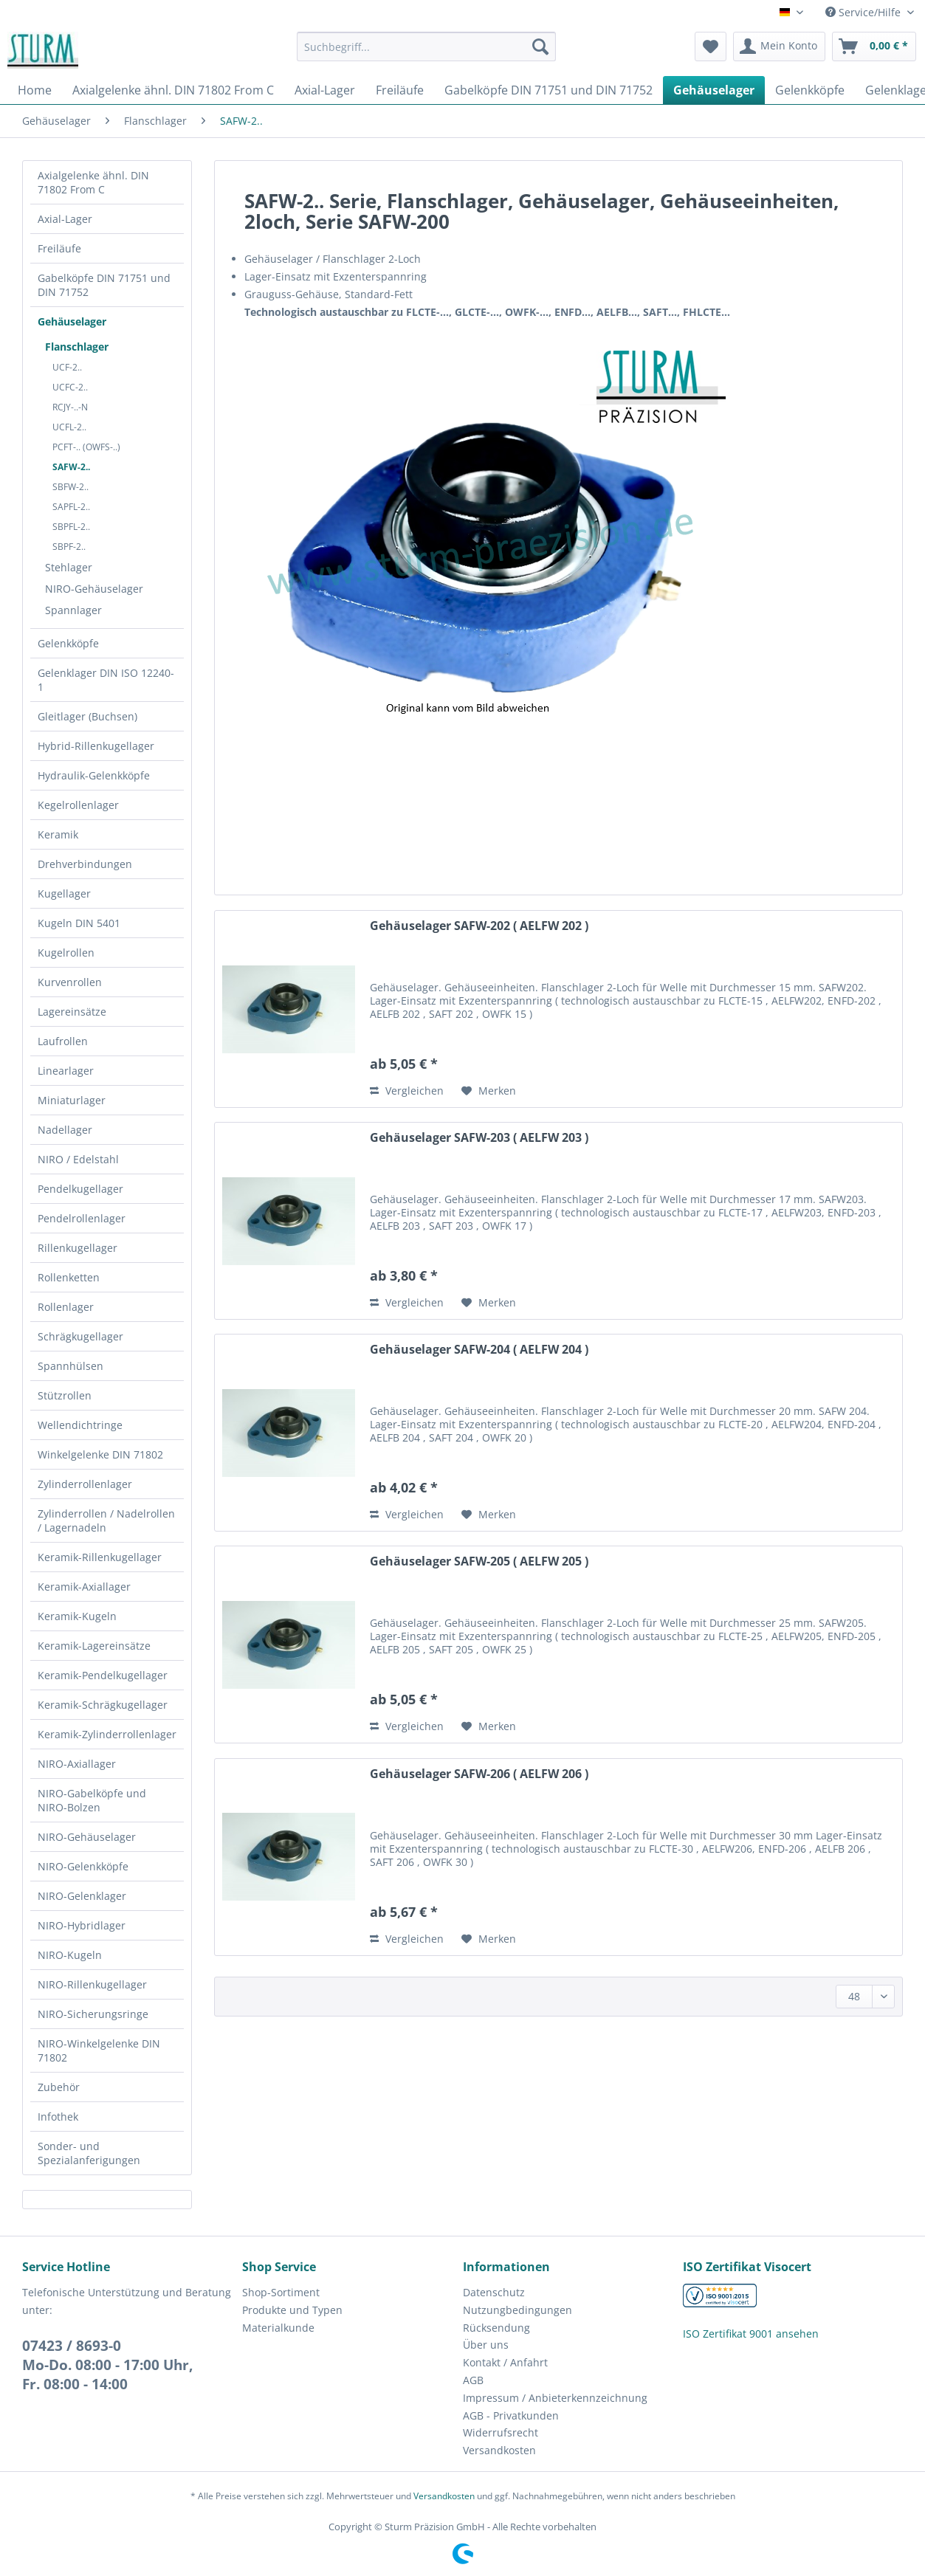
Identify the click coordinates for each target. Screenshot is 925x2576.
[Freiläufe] (399, 90)
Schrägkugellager (80, 1336)
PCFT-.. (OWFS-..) (86, 447)
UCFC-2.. (70, 387)
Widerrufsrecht (500, 2432)
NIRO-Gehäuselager (94, 589)
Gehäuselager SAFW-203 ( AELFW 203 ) (479, 1138)
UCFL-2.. (69, 427)
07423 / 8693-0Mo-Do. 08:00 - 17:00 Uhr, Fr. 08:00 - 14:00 (107, 2365)
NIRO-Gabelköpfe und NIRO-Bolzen (92, 1800)
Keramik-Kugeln (77, 1616)
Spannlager (73, 610)
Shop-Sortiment (281, 2292)
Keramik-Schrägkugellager (103, 1705)
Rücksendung (496, 2328)
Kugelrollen (66, 953)
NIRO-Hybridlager (81, 1925)
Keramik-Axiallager (84, 1587)
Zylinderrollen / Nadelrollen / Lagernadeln (106, 1520)
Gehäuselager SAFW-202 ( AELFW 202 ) (479, 926)
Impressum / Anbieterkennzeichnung (555, 2398)
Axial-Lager (65, 219)
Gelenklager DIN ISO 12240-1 (106, 680)
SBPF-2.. (69, 546)
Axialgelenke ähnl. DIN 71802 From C (93, 182)
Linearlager (66, 1071)
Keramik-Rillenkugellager (100, 1557)
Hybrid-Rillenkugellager (96, 746)
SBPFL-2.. (71, 526)
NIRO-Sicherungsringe (93, 2014)
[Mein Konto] (779, 46)
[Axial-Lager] (324, 90)
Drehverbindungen (85, 864)
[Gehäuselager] (714, 90)
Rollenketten (69, 1277)
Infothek (58, 2117)
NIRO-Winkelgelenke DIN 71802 (99, 2050)
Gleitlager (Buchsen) (87, 716)
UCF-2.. (67, 367)
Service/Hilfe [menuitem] (864, 12)
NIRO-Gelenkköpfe (83, 1866)
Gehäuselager (72, 321)
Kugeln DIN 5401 (79, 923)
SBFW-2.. (70, 487)
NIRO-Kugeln (70, 1955)
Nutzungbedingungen (517, 2310)
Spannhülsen (70, 1366)
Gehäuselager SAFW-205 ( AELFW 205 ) (479, 1561)
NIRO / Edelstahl (78, 1159)
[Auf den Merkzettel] (488, 1091)
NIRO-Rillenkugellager (92, 1984)
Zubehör (59, 2087)
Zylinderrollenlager (85, 1484)
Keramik (58, 834)
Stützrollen (65, 1395)
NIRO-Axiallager (77, 1764)
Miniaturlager (72, 1100)
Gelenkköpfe (68, 643)
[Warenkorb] (874, 46)
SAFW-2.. (71, 467)
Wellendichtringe (80, 1425)
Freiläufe (59, 248)
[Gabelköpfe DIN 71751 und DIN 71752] (548, 90)
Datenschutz (494, 2292)
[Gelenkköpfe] (810, 90)
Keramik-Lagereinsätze (94, 1646)
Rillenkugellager (77, 1248)
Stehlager (68, 567)
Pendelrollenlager (81, 1218)
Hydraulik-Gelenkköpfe (94, 775)
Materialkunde (278, 2328)
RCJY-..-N (70, 407)
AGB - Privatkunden (511, 2415)
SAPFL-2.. (71, 506)
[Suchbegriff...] (426, 46)
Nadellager (65, 1130)
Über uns (486, 2345)
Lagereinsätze (72, 1012)
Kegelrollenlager (78, 805)
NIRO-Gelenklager (82, 1896)
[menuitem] (426, 53)
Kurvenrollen (70, 982)
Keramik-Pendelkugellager (103, 1675)
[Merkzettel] (710, 46)
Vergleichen (407, 1091)
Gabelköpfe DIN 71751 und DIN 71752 (104, 285)
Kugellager (64, 893)
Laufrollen (63, 1041)
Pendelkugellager (80, 1189)
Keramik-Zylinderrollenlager (107, 1734)
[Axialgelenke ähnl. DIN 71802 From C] (173, 90)
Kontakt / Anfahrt (505, 2362)
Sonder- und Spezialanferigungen (89, 2153)
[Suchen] (540, 46)
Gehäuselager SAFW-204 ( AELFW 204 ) (479, 1349)
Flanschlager (77, 347)
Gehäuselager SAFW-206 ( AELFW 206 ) (479, 1774)
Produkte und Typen (292, 2310)
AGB (473, 2380)
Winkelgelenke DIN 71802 (100, 1454)
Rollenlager (66, 1307)
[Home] (34, 90)
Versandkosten (499, 2450)
